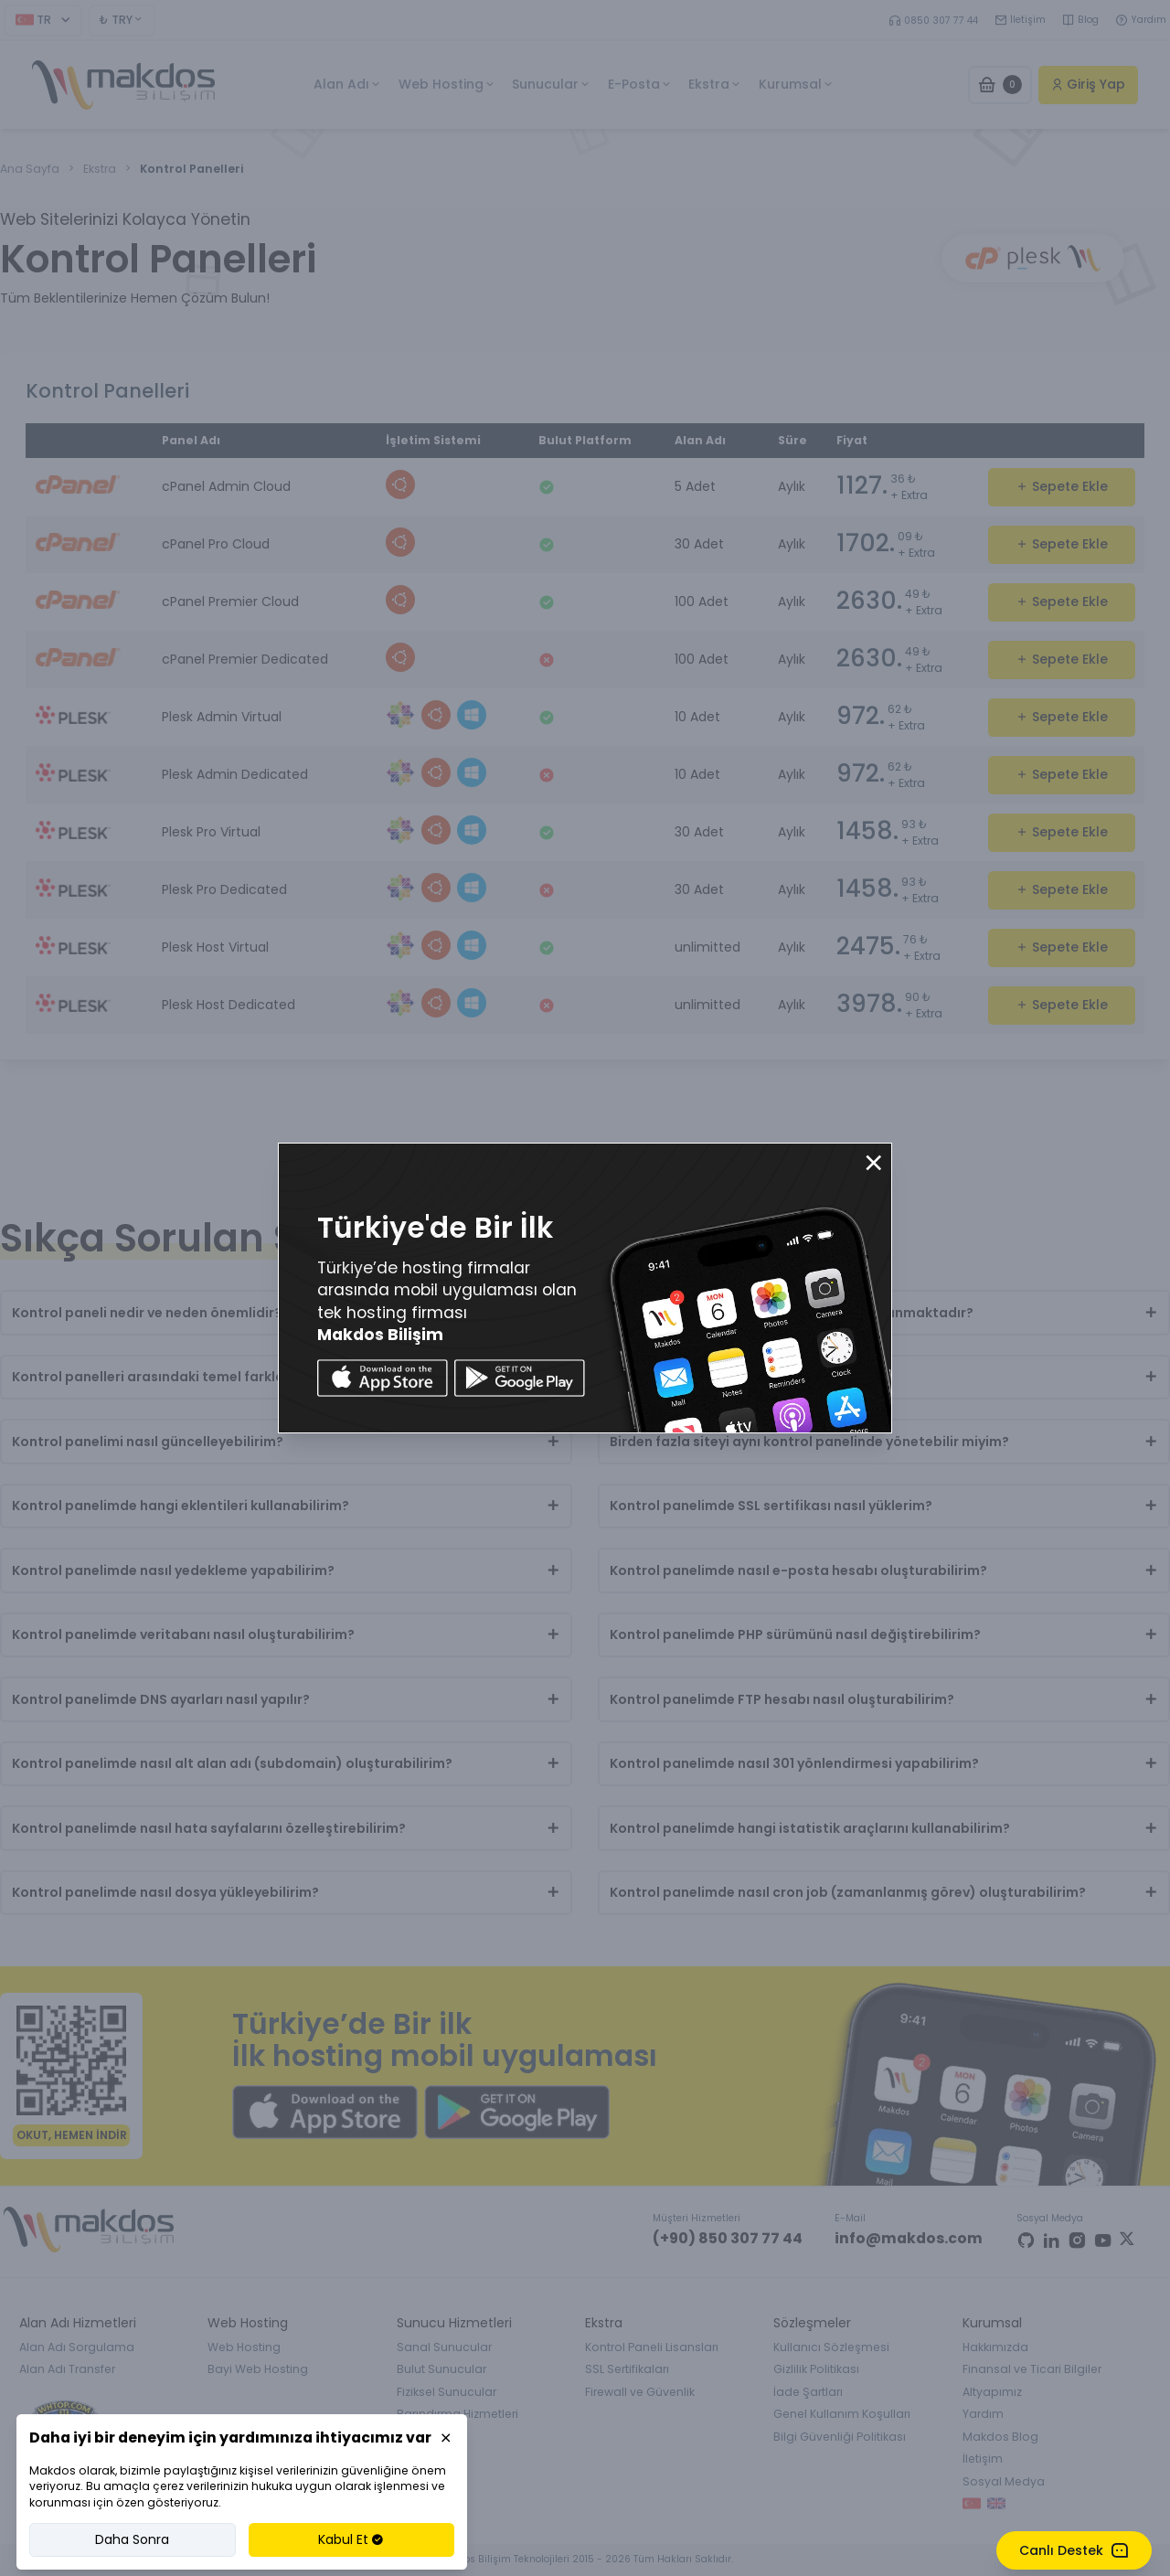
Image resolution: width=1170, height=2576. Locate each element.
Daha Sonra (132, 2539)
